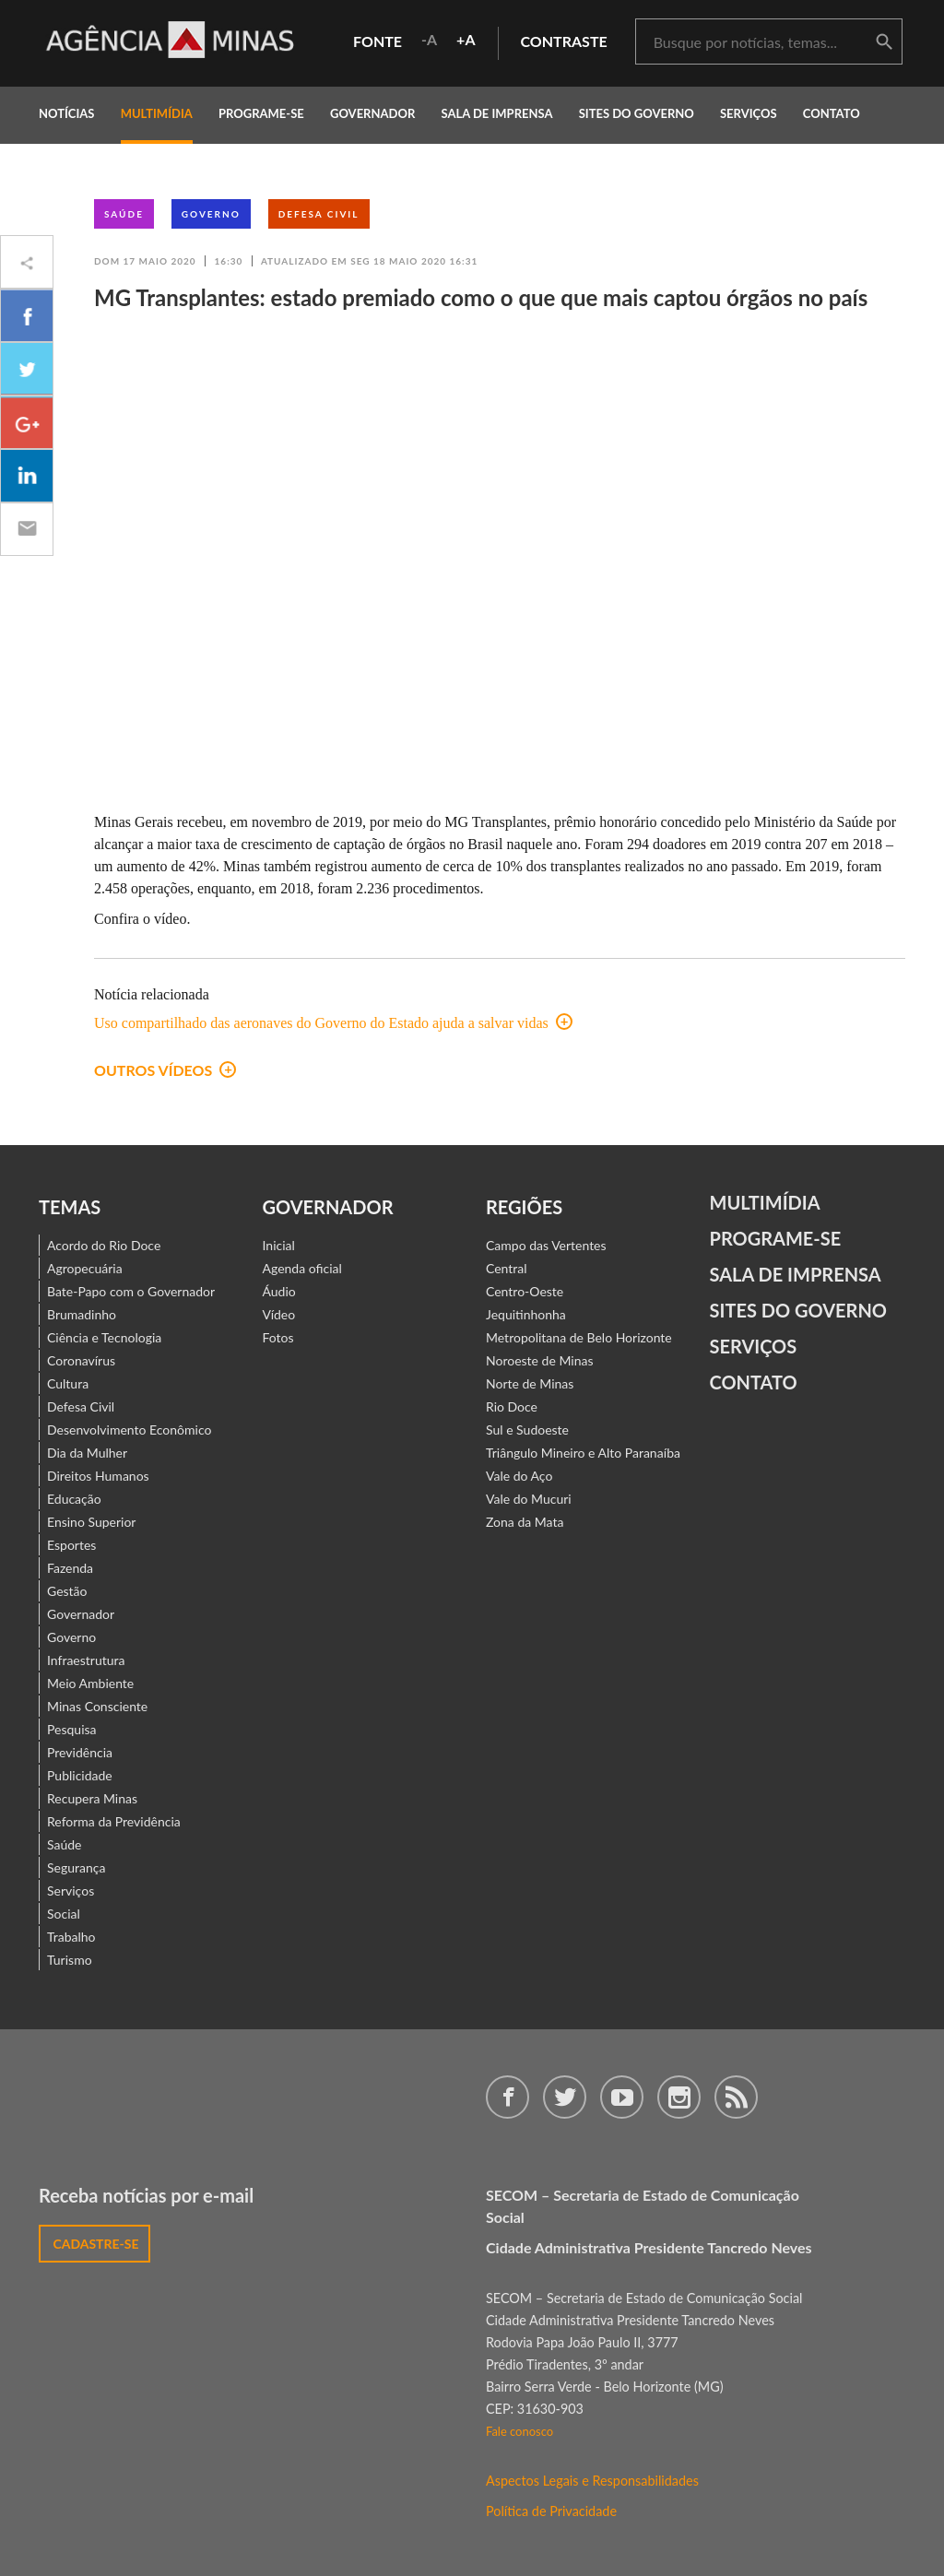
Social (63, 1913)
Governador (80, 1614)
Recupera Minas (92, 1798)
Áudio (279, 1291)
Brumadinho (81, 1314)
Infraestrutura (86, 1660)
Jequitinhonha (526, 1314)
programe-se (261, 113)
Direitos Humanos (98, 1475)
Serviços (748, 113)
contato (831, 113)
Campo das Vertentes (546, 1245)
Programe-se (776, 1238)
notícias (66, 113)
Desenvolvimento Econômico (129, 1429)
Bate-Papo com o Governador (131, 1291)
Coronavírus (81, 1360)
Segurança (76, 1867)
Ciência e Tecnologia (104, 1337)
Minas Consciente (97, 1706)
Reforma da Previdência (114, 1821)
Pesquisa (72, 1729)
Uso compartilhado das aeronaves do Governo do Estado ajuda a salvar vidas (333, 1023)
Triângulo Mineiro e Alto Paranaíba (583, 1452)
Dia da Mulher (87, 1452)
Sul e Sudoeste (527, 1429)
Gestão (67, 1591)
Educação (74, 1499)
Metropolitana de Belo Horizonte (579, 1337)
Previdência (79, 1752)
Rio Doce (511, 1406)
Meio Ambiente (90, 1683)
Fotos (278, 1337)
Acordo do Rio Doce (103, 1245)
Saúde (124, 213)
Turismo (69, 1959)
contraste (564, 41)
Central (506, 1268)
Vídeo (279, 1314)
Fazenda (70, 1568)
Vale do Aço (519, 1475)
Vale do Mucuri (529, 1499)
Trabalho (71, 1936)
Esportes (71, 1545)
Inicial (279, 1245)
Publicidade (79, 1775)
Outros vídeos (165, 1070)
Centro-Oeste (524, 1291)
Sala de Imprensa (496, 113)
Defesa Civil (319, 213)
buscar (884, 42)
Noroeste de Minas (539, 1360)
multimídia (157, 113)
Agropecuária (85, 1268)
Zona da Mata (524, 1522)
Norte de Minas (529, 1383)
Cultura (67, 1383)
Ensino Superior (91, 1522)
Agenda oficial (302, 1268)
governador (372, 113)
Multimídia (765, 1202)
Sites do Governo (636, 113)
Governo (211, 213)
